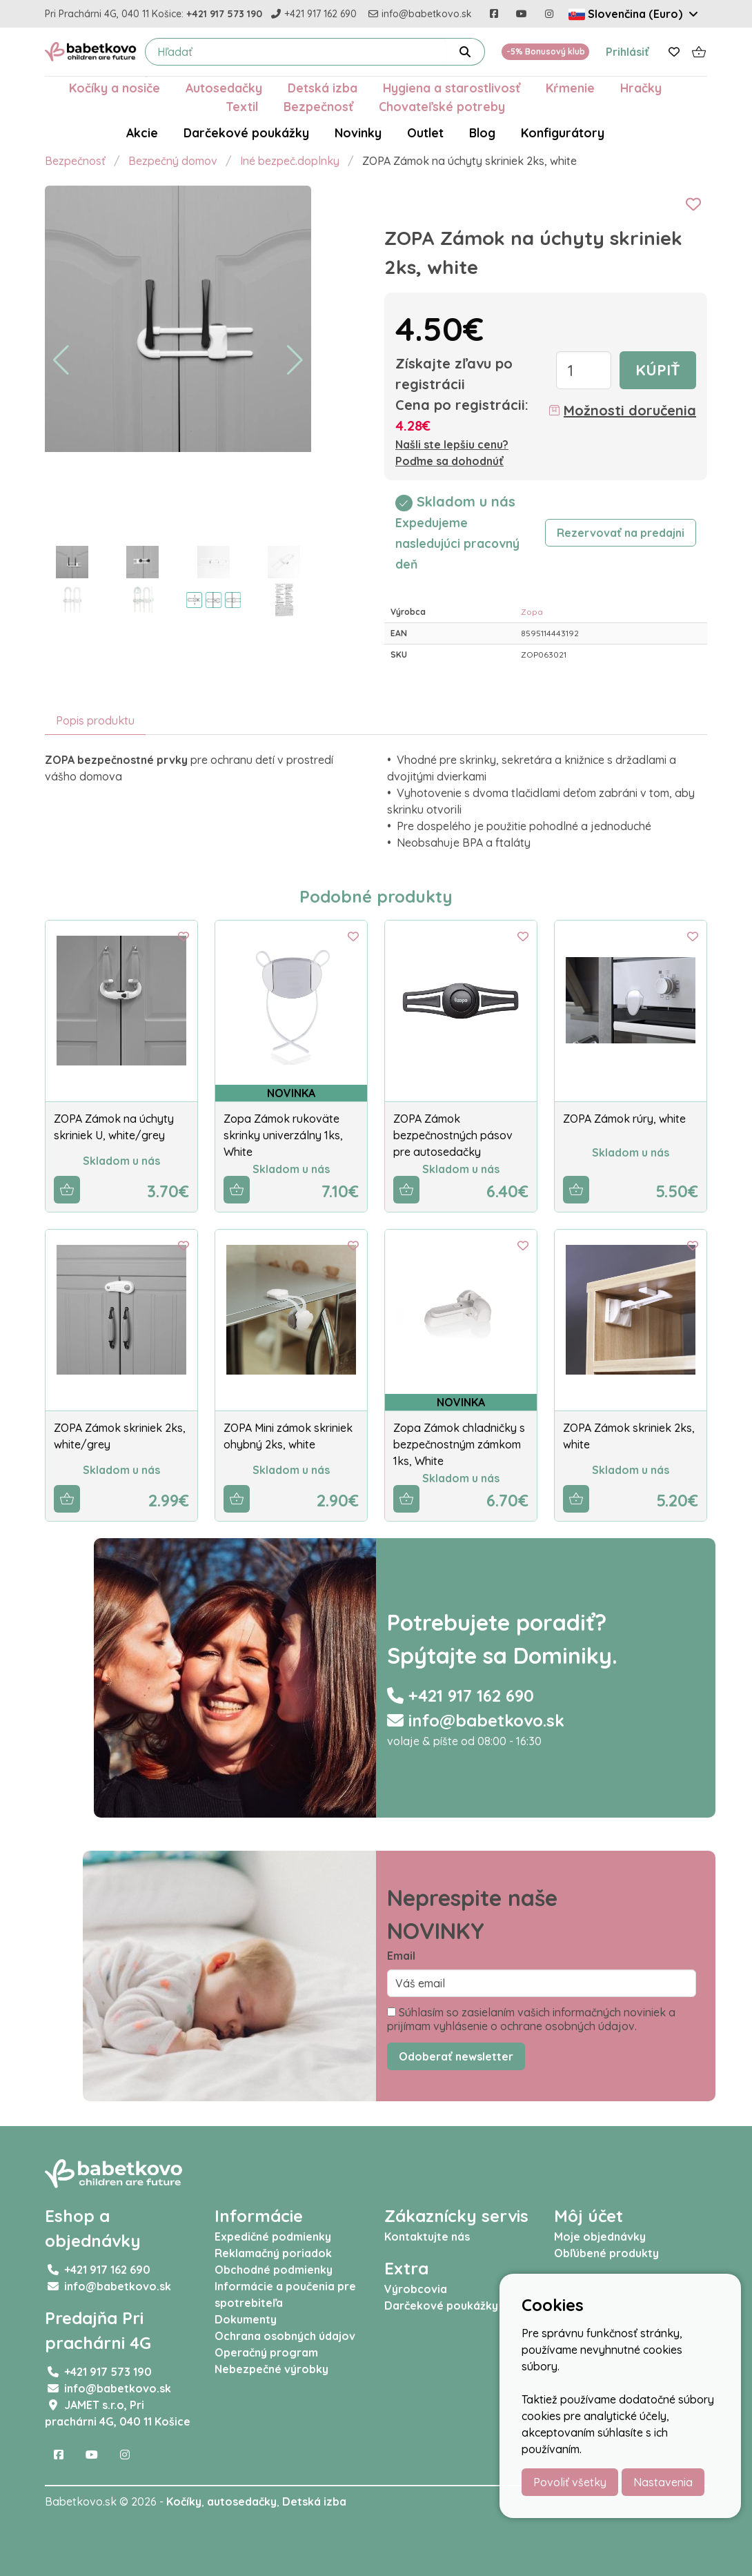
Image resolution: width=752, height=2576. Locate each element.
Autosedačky (224, 87)
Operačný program (266, 2352)
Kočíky (183, 2501)
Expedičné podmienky (273, 2236)
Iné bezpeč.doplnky (289, 161)
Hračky (641, 87)
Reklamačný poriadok (273, 2253)
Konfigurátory (562, 132)
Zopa (532, 612)
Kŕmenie (570, 87)
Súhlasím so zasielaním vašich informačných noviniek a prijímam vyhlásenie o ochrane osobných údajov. (531, 2019)
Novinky (358, 132)
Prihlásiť (627, 52)
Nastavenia (663, 2482)
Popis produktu (95, 720)
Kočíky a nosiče (114, 87)
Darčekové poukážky (246, 132)
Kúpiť (657, 370)
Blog (482, 132)
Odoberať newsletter (456, 2056)
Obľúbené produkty (606, 2253)
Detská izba (322, 87)
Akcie (142, 132)
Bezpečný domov (172, 161)
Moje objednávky (600, 2236)
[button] (61, 360)
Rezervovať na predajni (620, 533)
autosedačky (242, 2501)
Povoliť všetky (569, 2482)
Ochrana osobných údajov (285, 2336)
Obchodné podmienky (274, 2270)
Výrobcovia (415, 2289)
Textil (242, 106)
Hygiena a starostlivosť (451, 87)
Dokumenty (246, 2319)
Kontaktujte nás (427, 2236)
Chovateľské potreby (442, 106)
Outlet (425, 132)
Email (401, 1956)
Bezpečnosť (318, 106)
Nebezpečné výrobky (271, 2369)
